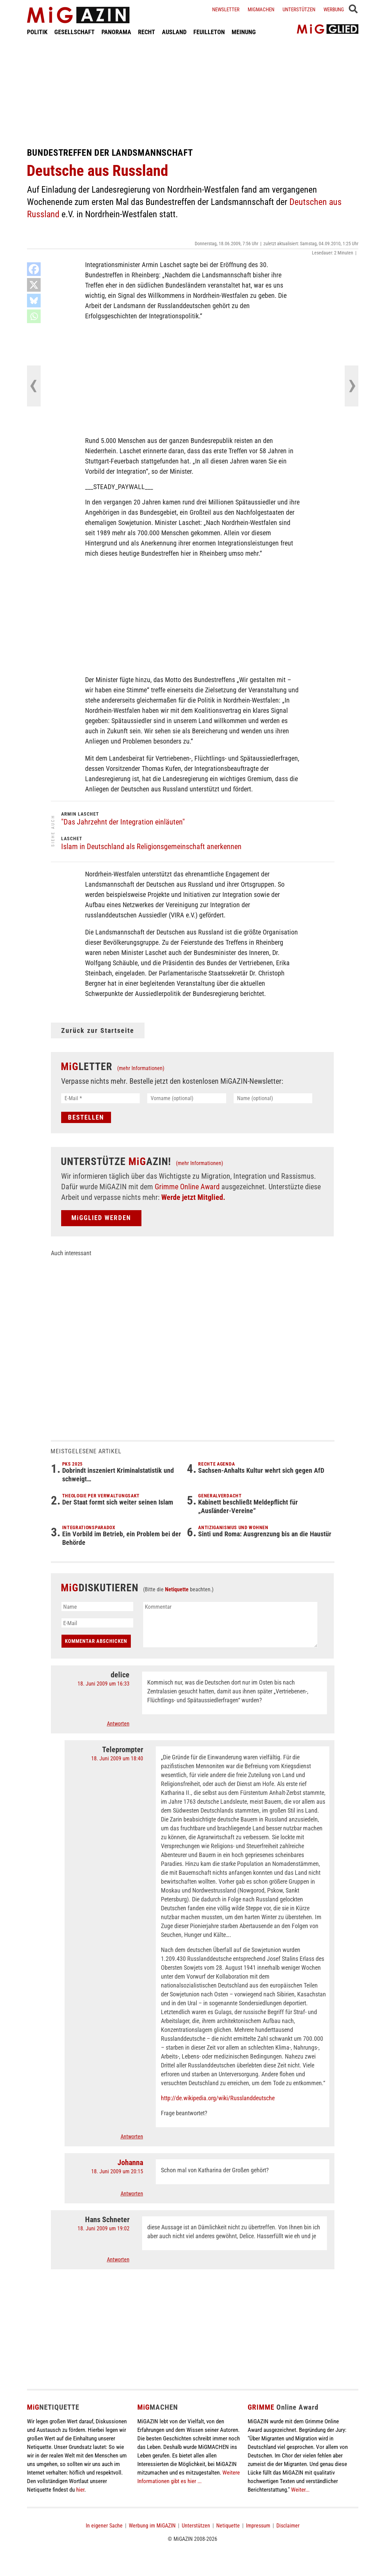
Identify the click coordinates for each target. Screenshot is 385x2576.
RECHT (146, 32)
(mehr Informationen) (140, 1068)
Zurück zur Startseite (97, 1030)
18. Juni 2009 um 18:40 (117, 1758)
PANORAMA (116, 32)
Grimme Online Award (187, 1186)
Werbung (334, 9)
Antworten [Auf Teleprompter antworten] (132, 2136)
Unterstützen (299, 9)
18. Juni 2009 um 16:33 (103, 1683)
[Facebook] (34, 269)
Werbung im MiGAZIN (152, 2525)
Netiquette (177, 1589)
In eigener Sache (104, 2525)
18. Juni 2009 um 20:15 (117, 2171)
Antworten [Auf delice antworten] (118, 1723)
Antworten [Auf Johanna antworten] (132, 2193)
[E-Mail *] (100, 1098)
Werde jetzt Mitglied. (193, 1197)
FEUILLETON (209, 32)
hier (80, 2489)
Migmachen (261, 9)
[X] (34, 285)
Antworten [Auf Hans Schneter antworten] (118, 2259)
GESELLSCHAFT (74, 32)
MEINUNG (244, 32)
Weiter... (300, 2489)
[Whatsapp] (34, 316)
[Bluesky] (34, 300)
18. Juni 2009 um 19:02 (103, 2228)
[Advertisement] (192, 91)
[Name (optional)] (273, 1098)
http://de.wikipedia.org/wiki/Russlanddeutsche (218, 2098)
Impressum (258, 2525)
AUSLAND (174, 32)
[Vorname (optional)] (186, 1098)
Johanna (130, 2162)
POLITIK (37, 32)
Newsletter (225, 9)
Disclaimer (288, 2525)
